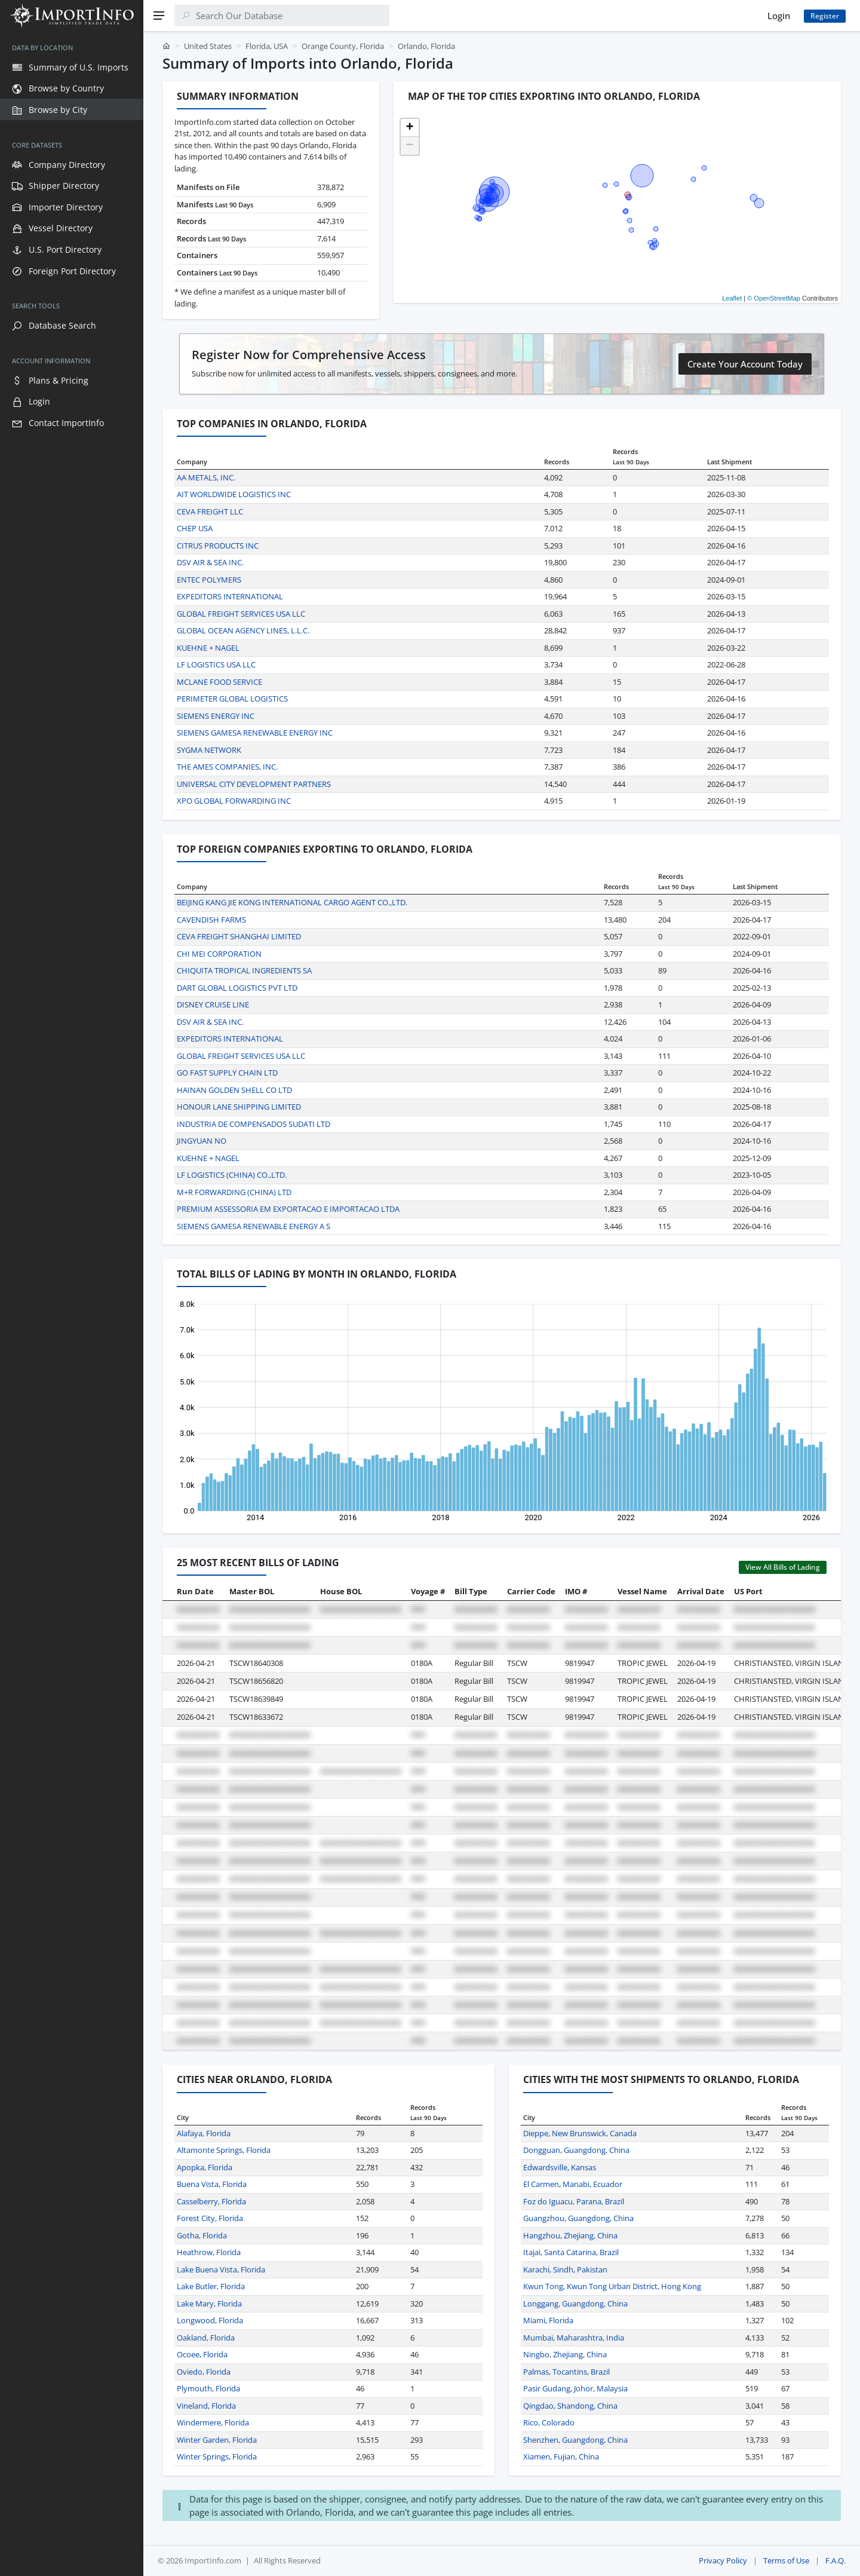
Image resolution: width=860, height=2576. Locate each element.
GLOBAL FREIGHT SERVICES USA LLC (241, 613)
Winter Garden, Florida (217, 2439)
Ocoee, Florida (202, 2354)
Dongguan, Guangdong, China (576, 2150)
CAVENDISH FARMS (211, 919)
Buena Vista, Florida (212, 2184)
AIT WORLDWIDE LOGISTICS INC (234, 494)
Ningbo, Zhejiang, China (565, 2354)
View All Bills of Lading (782, 1567)
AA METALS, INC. (206, 477)
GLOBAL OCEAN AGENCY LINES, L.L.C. (243, 630)
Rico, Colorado (549, 2422)
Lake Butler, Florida (211, 2286)
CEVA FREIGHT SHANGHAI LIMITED (239, 936)
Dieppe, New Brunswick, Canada (580, 2133)
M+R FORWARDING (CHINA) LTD (234, 1192)
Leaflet (732, 298)
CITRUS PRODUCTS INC (218, 545)
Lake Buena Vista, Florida (221, 2269)
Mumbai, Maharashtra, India (573, 2337)
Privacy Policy (723, 2560)
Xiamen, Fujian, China (561, 2456)
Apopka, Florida (204, 2167)
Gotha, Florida (202, 2235)
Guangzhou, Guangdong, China (578, 2218)
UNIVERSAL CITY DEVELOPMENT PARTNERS (254, 784)
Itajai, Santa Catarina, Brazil (571, 2252)
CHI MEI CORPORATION (219, 953)
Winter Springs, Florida (217, 2456)
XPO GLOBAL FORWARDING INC (234, 800)
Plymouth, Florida (208, 2388)
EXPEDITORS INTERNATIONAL (230, 596)
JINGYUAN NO (201, 1140)
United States (208, 46)
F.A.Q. (835, 2560)
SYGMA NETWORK (209, 750)
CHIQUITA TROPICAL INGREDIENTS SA (244, 970)
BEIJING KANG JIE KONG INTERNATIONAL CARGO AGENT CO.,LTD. (292, 902)
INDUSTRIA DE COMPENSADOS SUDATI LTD (253, 1124)
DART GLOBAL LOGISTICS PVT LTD (237, 987)
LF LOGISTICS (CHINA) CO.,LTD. (232, 1174)
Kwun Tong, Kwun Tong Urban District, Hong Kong (612, 2286)
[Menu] (159, 15)
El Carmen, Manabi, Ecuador (572, 2184)
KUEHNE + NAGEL (208, 647)
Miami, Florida (548, 2320)
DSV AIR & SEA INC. (210, 562)
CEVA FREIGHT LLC (210, 511)
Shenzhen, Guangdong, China (575, 2439)
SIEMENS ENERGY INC (215, 715)
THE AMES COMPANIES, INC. (227, 766)
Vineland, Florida (206, 2405)
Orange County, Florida (343, 46)
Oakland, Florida (206, 2337)
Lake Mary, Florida (209, 2303)
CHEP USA (195, 528)
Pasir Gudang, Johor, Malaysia (575, 2388)
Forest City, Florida (210, 2218)
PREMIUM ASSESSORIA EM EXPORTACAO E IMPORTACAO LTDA (288, 1208)
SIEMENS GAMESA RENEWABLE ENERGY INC (255, 732)
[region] (71, 1303)
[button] (410, 128)
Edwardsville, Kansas (559, 2167)
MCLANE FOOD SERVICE (219, 681)
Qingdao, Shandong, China (570, 2405)
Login (778, 16)
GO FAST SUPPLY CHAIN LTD (227, 1072)
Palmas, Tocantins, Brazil (566, 2371)
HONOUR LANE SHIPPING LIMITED (239, 1106)
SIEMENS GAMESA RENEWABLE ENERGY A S (253, 1226)
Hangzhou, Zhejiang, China (570, 2235)
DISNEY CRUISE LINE (213, 1004)
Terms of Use (786, 2560)
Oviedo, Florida (204, 2371)
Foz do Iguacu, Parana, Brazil (573, 2201)
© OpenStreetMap (773, 298)
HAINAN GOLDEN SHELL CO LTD (234, 1090)
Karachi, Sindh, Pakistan (565, 2269)
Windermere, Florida (213, 2422)
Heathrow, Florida (209, 2252)
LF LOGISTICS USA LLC (216, 664)
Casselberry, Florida (211, 2201)
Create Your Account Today (745, 364)
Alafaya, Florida (204, 2133)
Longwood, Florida (210, 2320)
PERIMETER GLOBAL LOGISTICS (232, 698)
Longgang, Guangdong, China (575, 2303)
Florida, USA (266, 46)
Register (824, 16)
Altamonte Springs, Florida (224, 2150)
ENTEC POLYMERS (209, 579)
